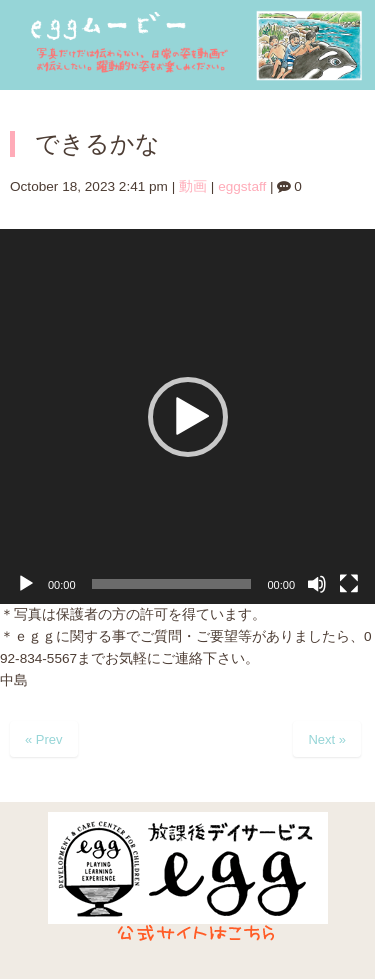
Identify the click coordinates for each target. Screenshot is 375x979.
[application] (187, 416)
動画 (193, 186)
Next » (327, 739)
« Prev (44, 739)
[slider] (172, 584)
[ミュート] (317, 584)
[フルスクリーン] (349, 584)
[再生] (26, 584)
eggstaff (242, 186)
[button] (188, 417)
